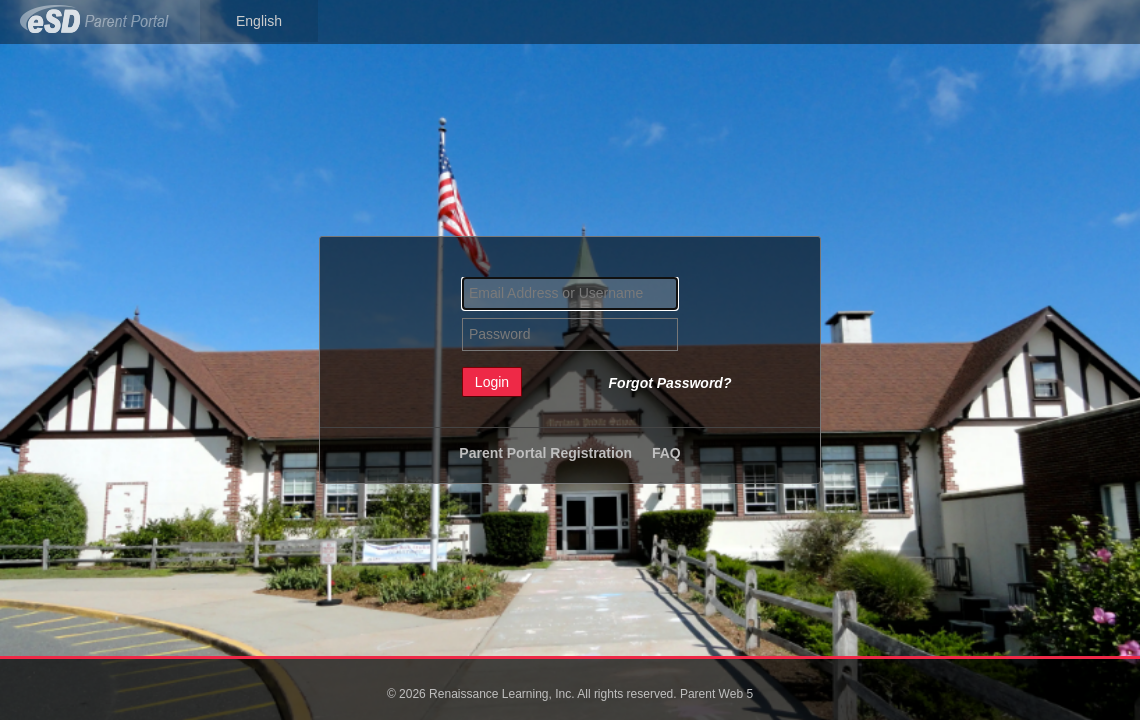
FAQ (666, 453)
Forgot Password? (670, 383)
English (259, 21)
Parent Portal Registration (545, 453)
